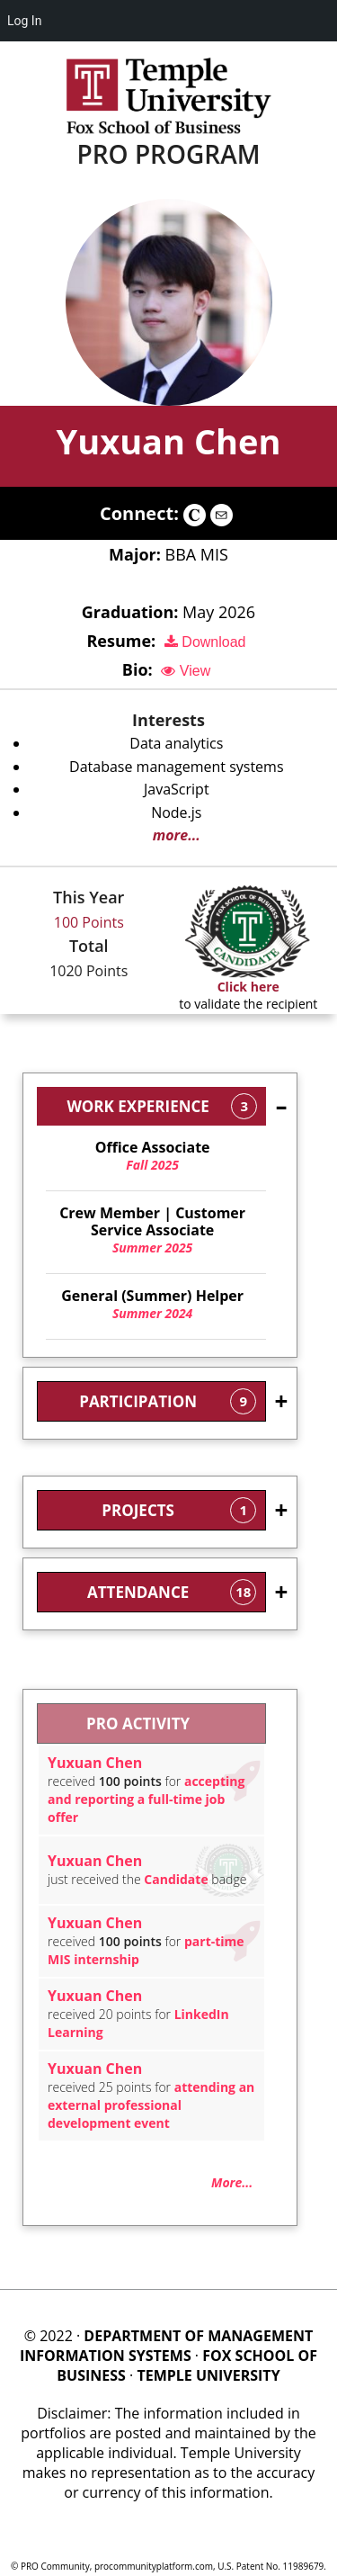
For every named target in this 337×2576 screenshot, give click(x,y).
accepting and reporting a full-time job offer (146, 1799)
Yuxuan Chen (168, 440)
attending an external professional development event (151, 2105)
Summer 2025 (152, 1230)
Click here (248, 986)
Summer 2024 (152, 1305)
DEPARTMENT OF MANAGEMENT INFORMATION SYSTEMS (166, 2345)
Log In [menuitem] (24, 20)
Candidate (176, 1879)
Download (205, 642)
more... (176, 835)
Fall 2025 (152, 1156)
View (185, 670)
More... (232, 2182)
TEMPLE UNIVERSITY (208, 2375)
